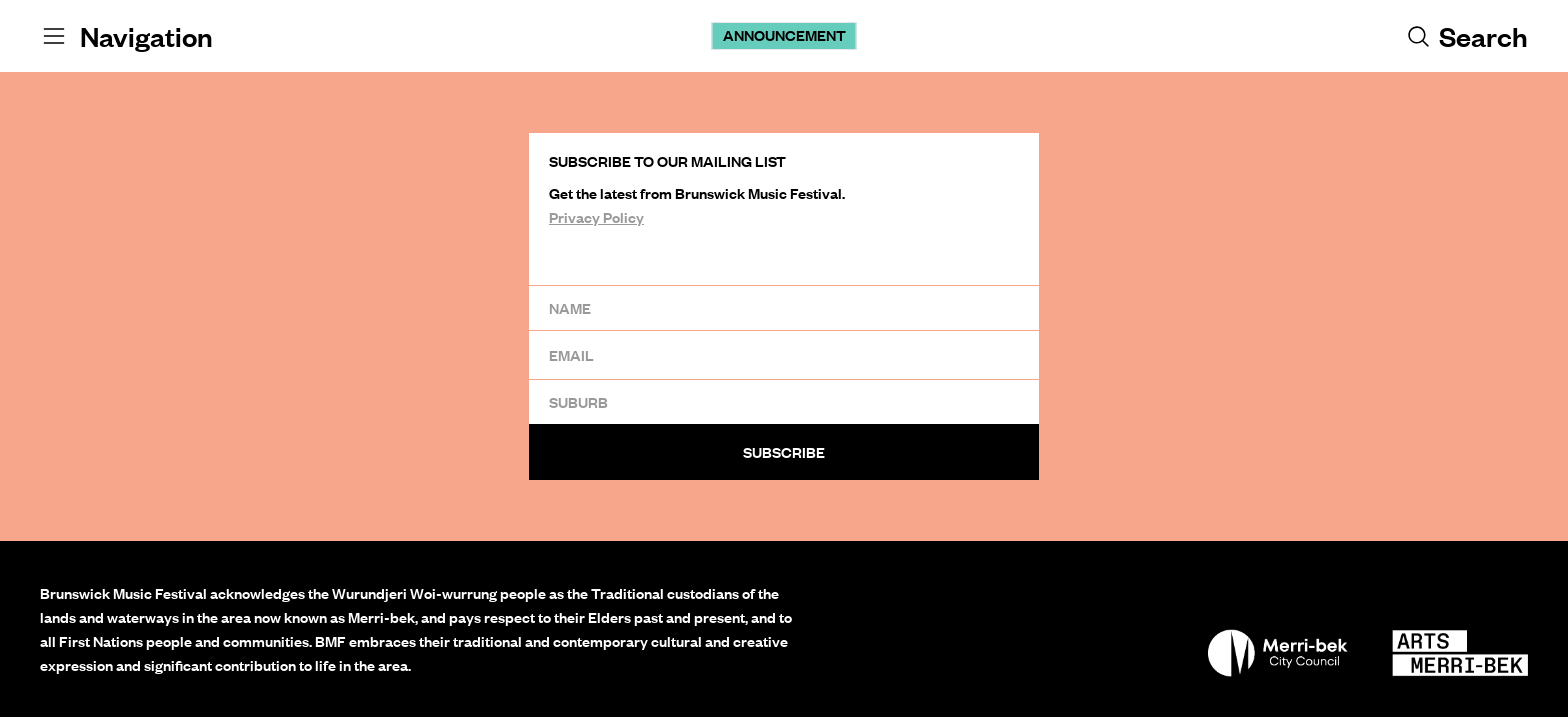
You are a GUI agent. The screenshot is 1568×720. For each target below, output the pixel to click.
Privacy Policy (596, 217)
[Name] (784, 307)
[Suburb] (784, 401)
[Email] (784, 354)
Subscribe (784, 452)
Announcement (784, 35)
